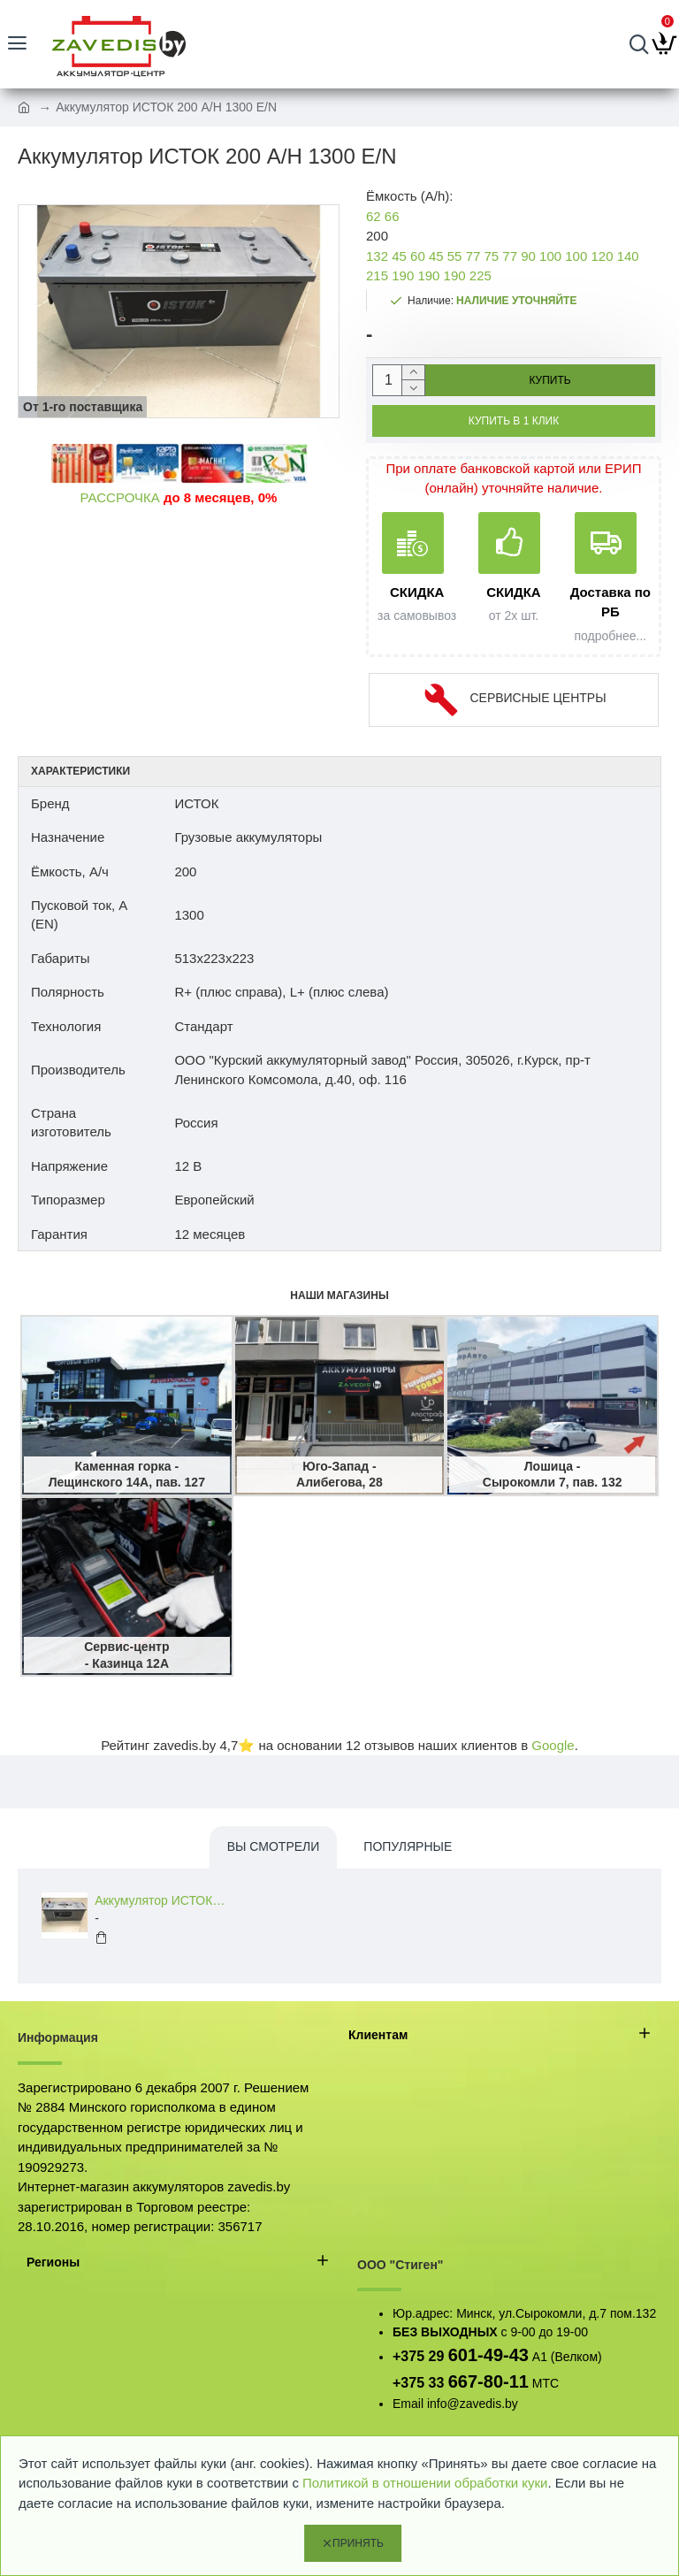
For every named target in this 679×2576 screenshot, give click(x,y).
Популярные (407, 1846)
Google (552, 1745)
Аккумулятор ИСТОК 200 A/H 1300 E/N (160, 1900)
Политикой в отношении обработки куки (424, 2482)
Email (408, 2403)
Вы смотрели (273, 1846)
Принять (358, 2543)
